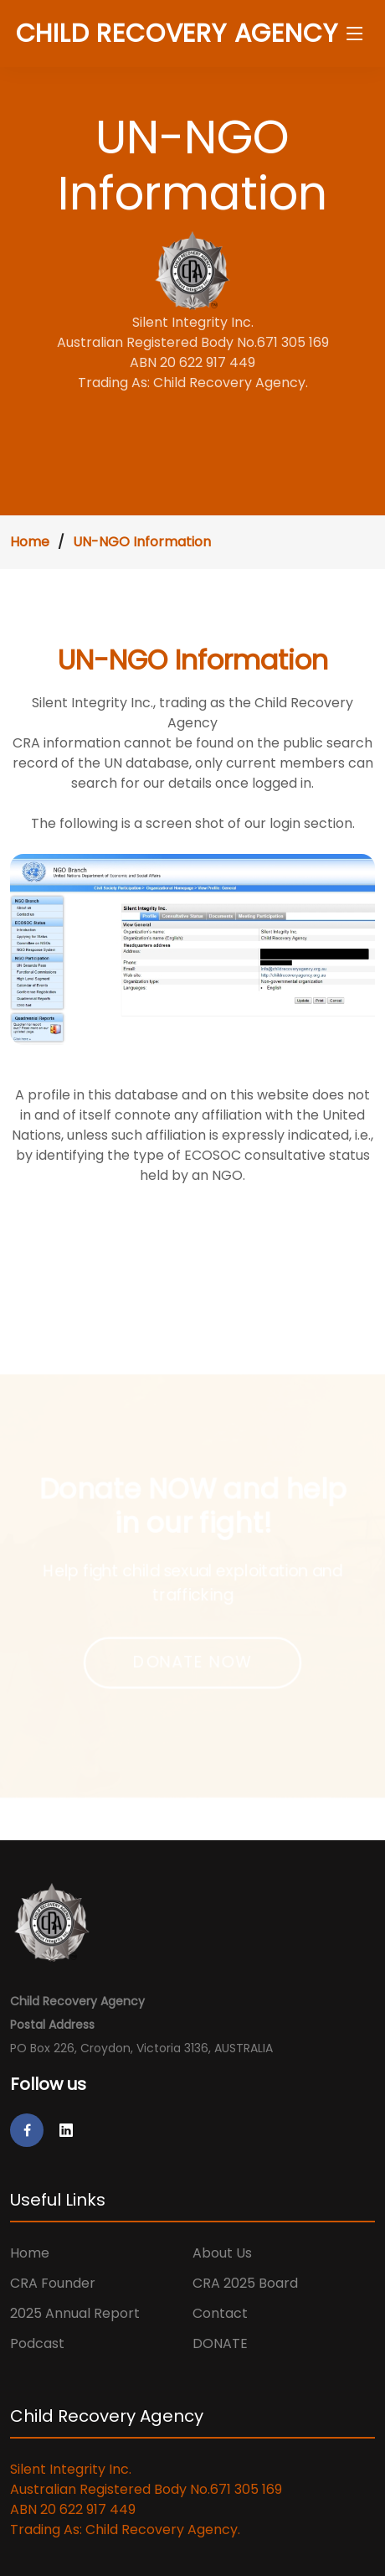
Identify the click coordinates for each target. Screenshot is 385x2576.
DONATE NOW (192, 1663)
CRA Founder (52, 2283)
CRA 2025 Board (245, 2283)
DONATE (220, 2343)
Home (29, 541)
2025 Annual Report (75, 2313)
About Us (222, 2253)
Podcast (37, 2343)
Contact (220, 2313)
